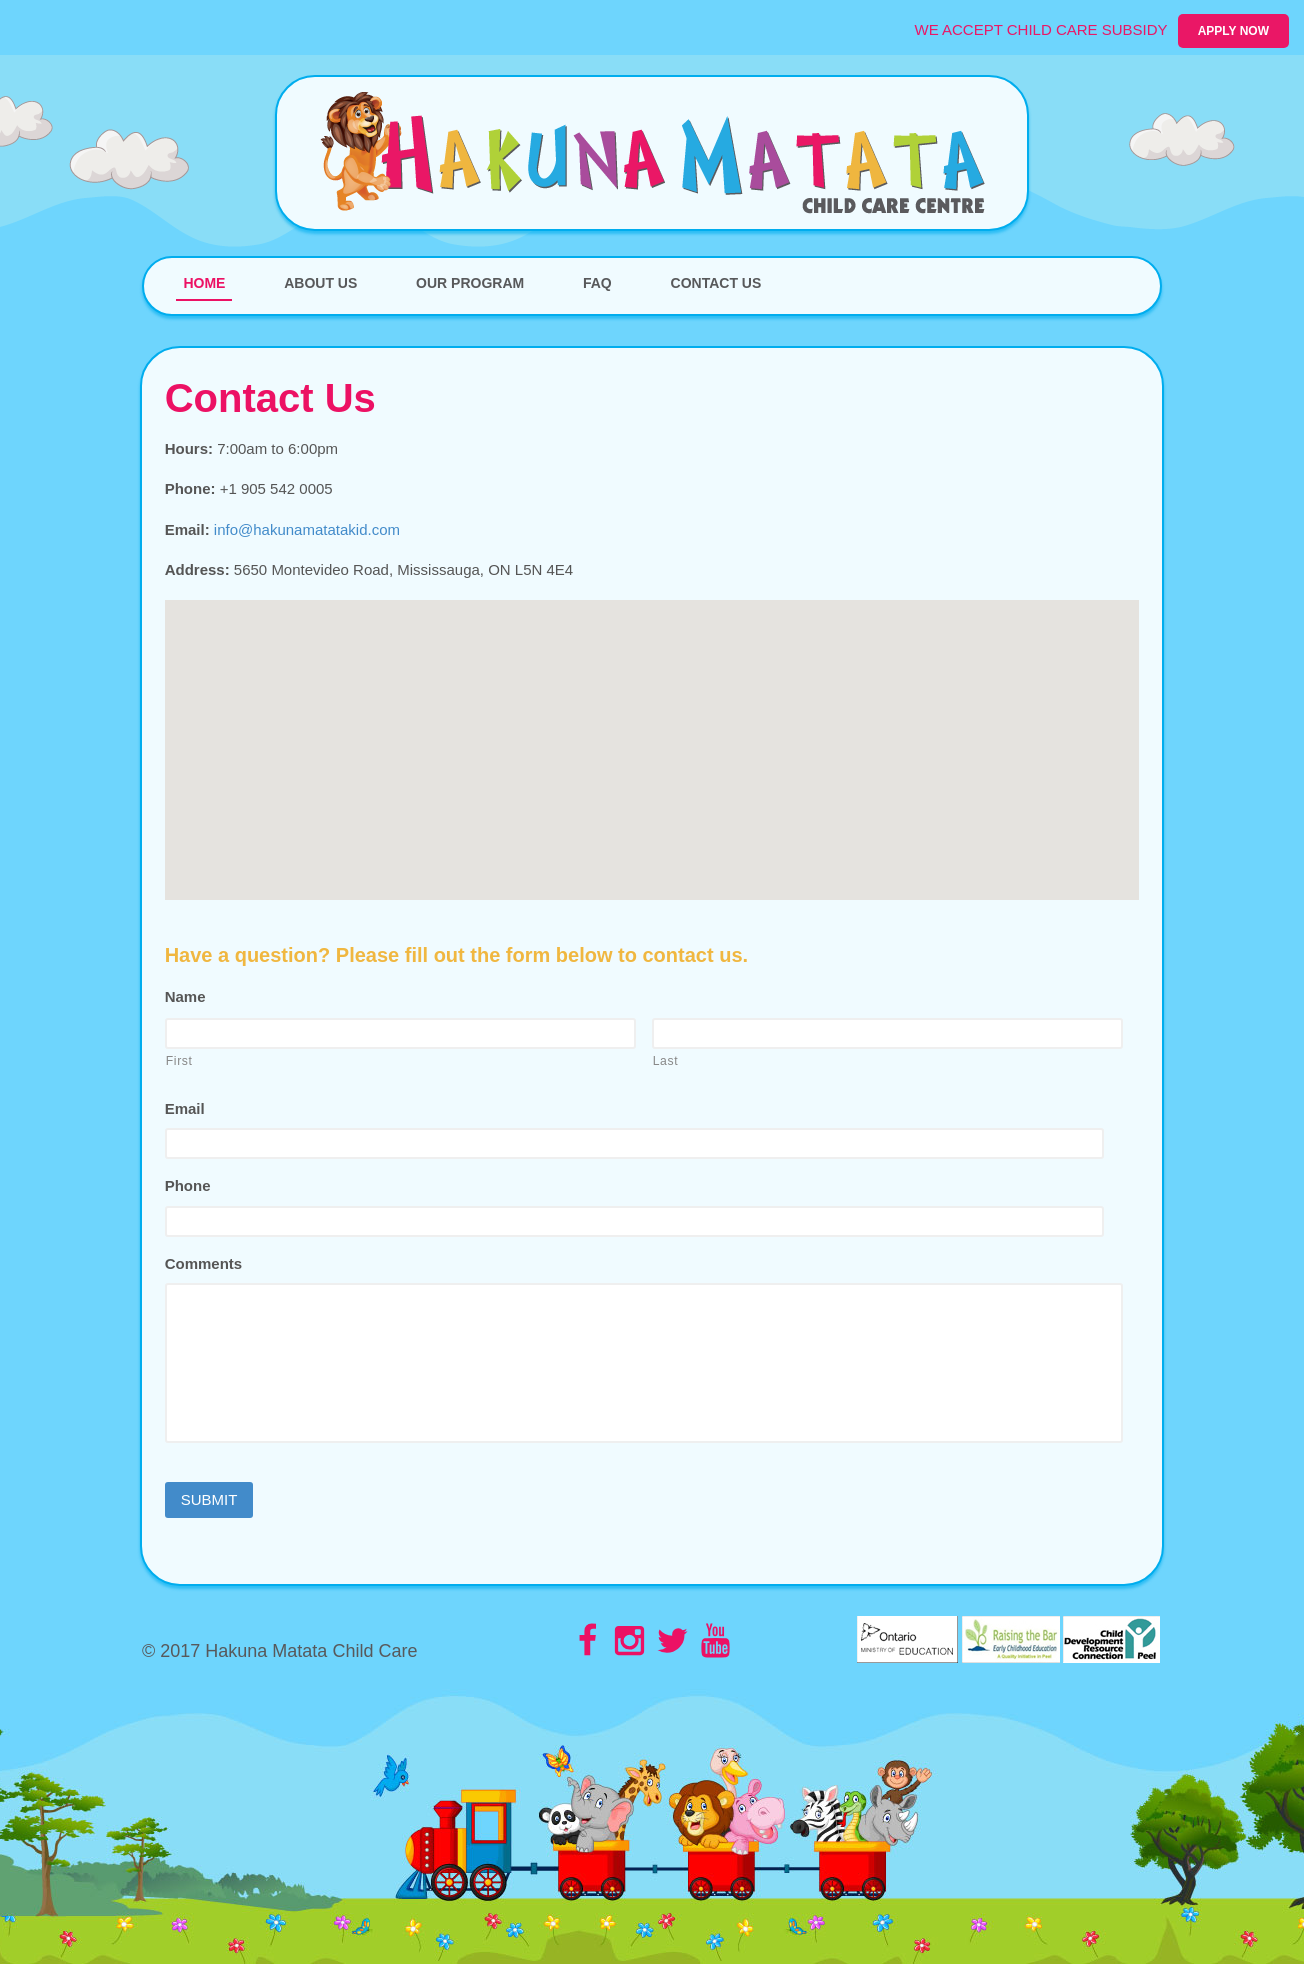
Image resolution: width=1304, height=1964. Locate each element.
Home (204, 283)
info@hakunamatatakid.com (307, 529)
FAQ (597, 283)
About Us (320, 283)
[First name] (400, 1033)
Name (185, 996)
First (179, 1061)
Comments (204, 1263)
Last (666, 1061)
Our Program (470, 283)
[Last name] (887, 1033)
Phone (188, 1185)
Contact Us (716, 283)
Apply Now (1233, 31)
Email (185, 1108)
